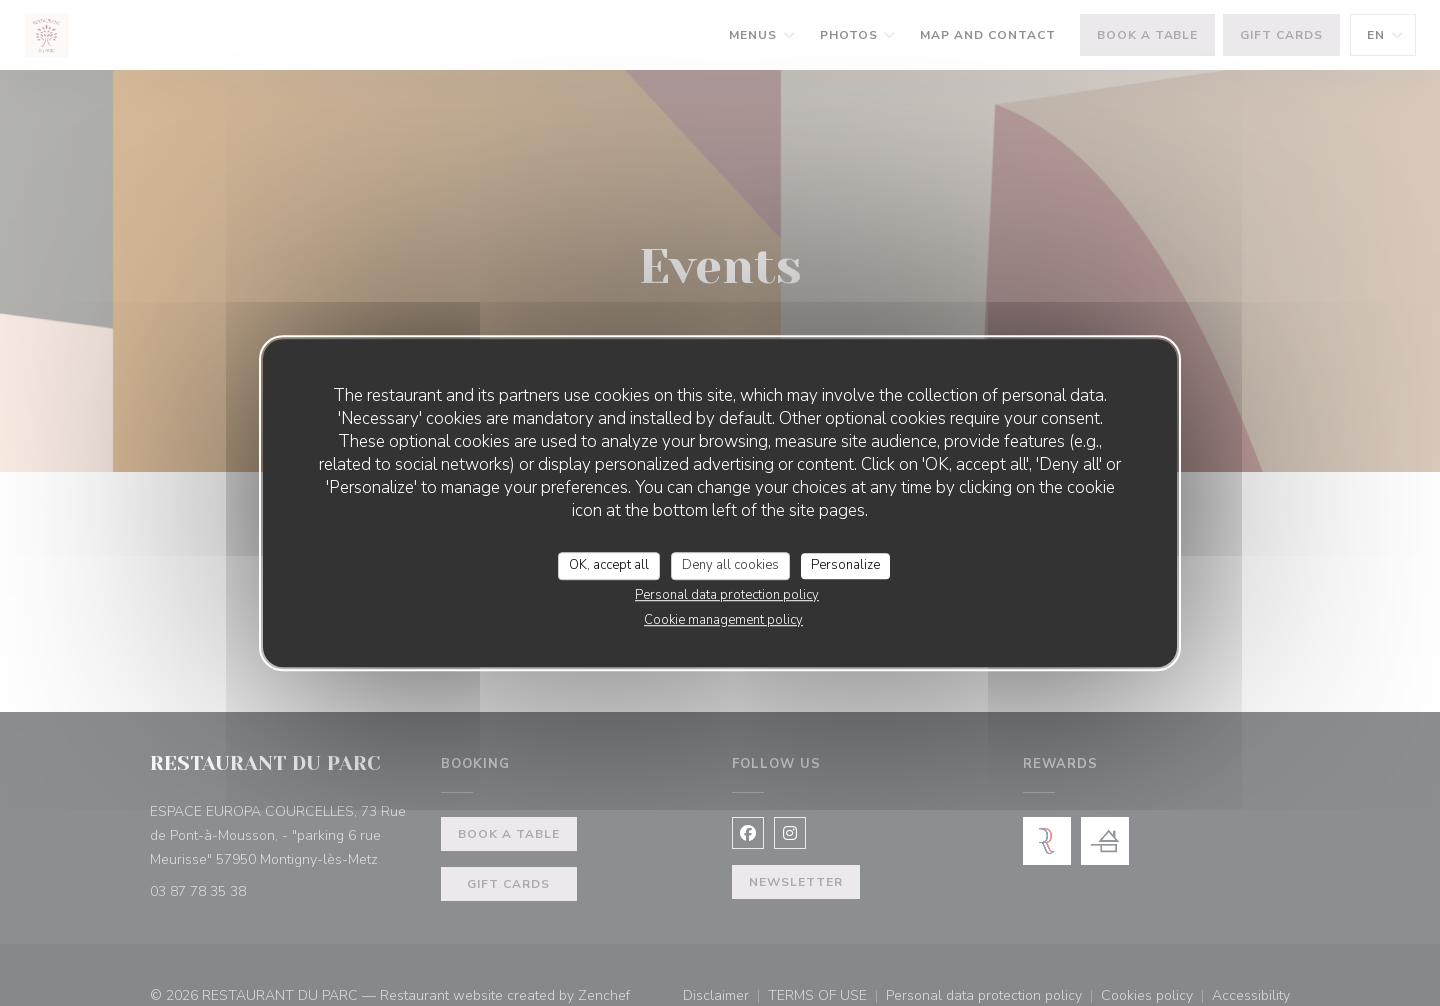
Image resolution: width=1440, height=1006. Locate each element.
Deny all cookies (730, 565)
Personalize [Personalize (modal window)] (845, 565)
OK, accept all (609, 565)
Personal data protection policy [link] (727, 595)
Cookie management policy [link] (723, 620)
